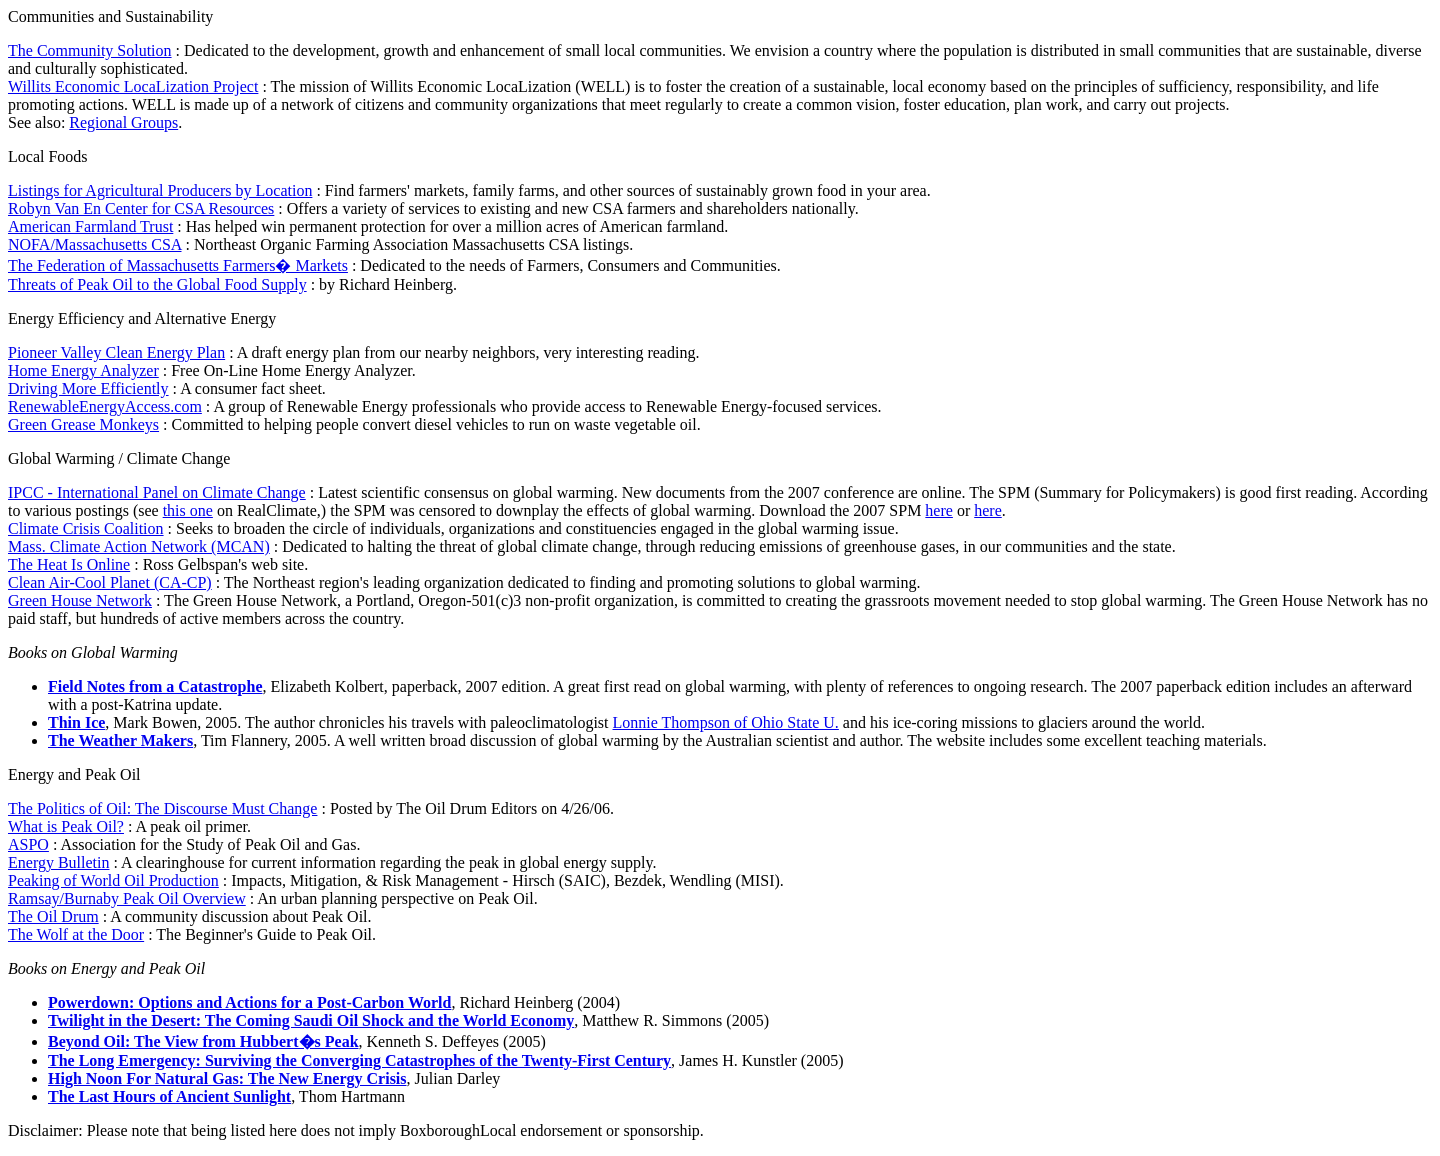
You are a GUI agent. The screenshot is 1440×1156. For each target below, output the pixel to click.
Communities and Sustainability (110, 16)
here (939, 510)
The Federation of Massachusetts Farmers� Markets (178, 265)
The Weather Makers (120, 740)
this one (188, 510)
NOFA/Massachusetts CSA (95, 244)
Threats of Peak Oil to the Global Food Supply (157, 284)
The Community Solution (90, 50)
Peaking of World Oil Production (113, 880)
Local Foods (48, 156)
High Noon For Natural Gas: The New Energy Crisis (227, 1078)
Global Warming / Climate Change (119, 458)
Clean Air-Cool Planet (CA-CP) (110, 582)
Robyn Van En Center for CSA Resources (141, 208)
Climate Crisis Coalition (86, 528)
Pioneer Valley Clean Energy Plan (116, 352)
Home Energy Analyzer (83, 370)
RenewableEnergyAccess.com (105, 406)
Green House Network (80, 600)
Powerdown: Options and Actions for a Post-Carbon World (249, 1002)
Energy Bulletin (58, 862)
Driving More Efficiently (88, 388)
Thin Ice (76, 722)
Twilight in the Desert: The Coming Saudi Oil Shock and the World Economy (311, 1020)
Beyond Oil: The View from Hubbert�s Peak (203, 1041)
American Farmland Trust (90, 226)
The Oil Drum (53, 916)
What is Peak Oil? (66, 826)
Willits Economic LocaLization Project (133, 86)
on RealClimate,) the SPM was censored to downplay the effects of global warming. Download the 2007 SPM (569, 510)
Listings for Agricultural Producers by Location (160, 190)
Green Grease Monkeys (83, 424)
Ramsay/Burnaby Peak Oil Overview (127, 898)
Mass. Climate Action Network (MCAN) (139, 546)
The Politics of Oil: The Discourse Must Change (162, 808)
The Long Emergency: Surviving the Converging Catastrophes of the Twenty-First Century (359, 1060)
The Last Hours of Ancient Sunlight (169, 1096)
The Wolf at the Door (76, 934)
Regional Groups (123, 122)
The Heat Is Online (69, 564)
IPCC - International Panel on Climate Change (157, 492)
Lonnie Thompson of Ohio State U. (726, 722)
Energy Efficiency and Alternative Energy (142, 318)
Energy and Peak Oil (74, 774)
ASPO (28, 844)
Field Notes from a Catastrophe (155, 686)
